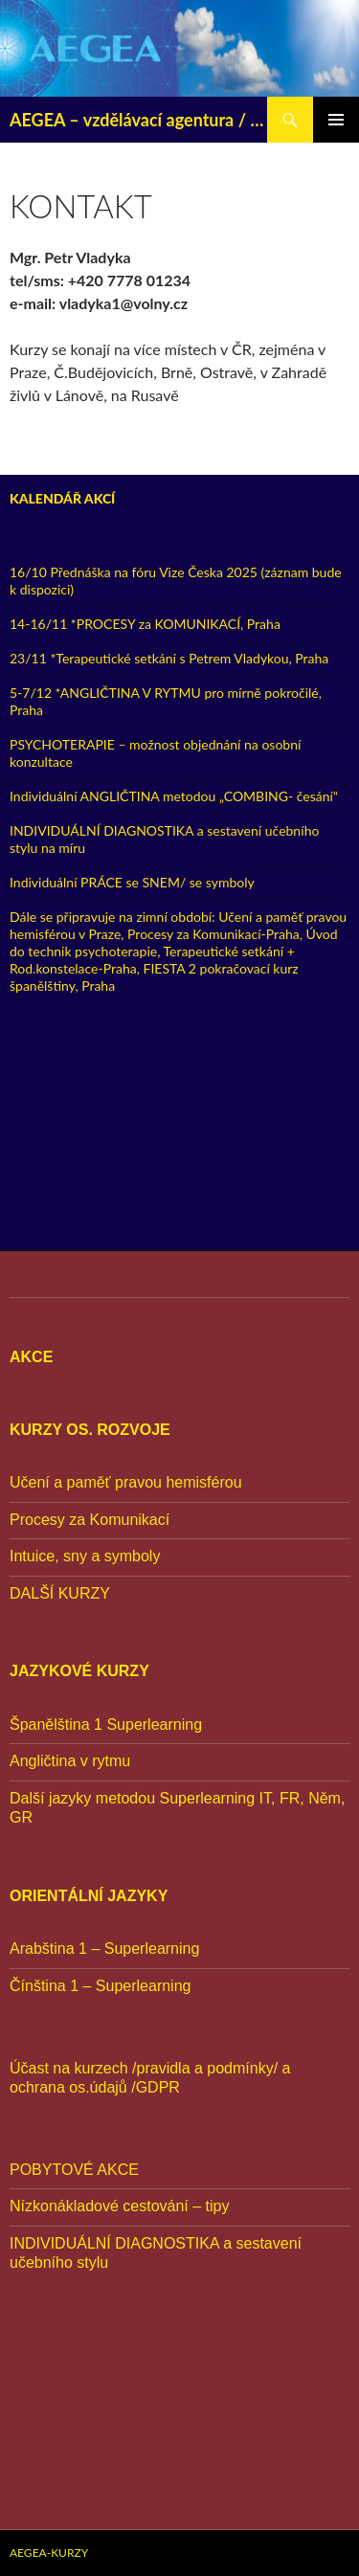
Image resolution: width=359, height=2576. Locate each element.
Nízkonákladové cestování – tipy (119, 2206)
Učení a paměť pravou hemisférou (126, 1482)
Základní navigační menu (336, 120)
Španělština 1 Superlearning (106, 1724)
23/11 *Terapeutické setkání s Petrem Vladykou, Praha (169, 658)
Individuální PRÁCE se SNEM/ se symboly (132, 882)
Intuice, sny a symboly (85, 1556)
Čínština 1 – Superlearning (100, 1986)
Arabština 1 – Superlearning (104, 1948)
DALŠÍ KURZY (60, 1593)
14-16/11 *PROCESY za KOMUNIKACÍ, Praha (145, 624)
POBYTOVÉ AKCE (74, 2170)
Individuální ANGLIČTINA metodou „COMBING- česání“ (174, 796)
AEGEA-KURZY (49, 2552)
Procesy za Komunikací (89, 1520)
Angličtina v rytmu (70, 1761)
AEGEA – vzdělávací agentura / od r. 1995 (138, 119)
